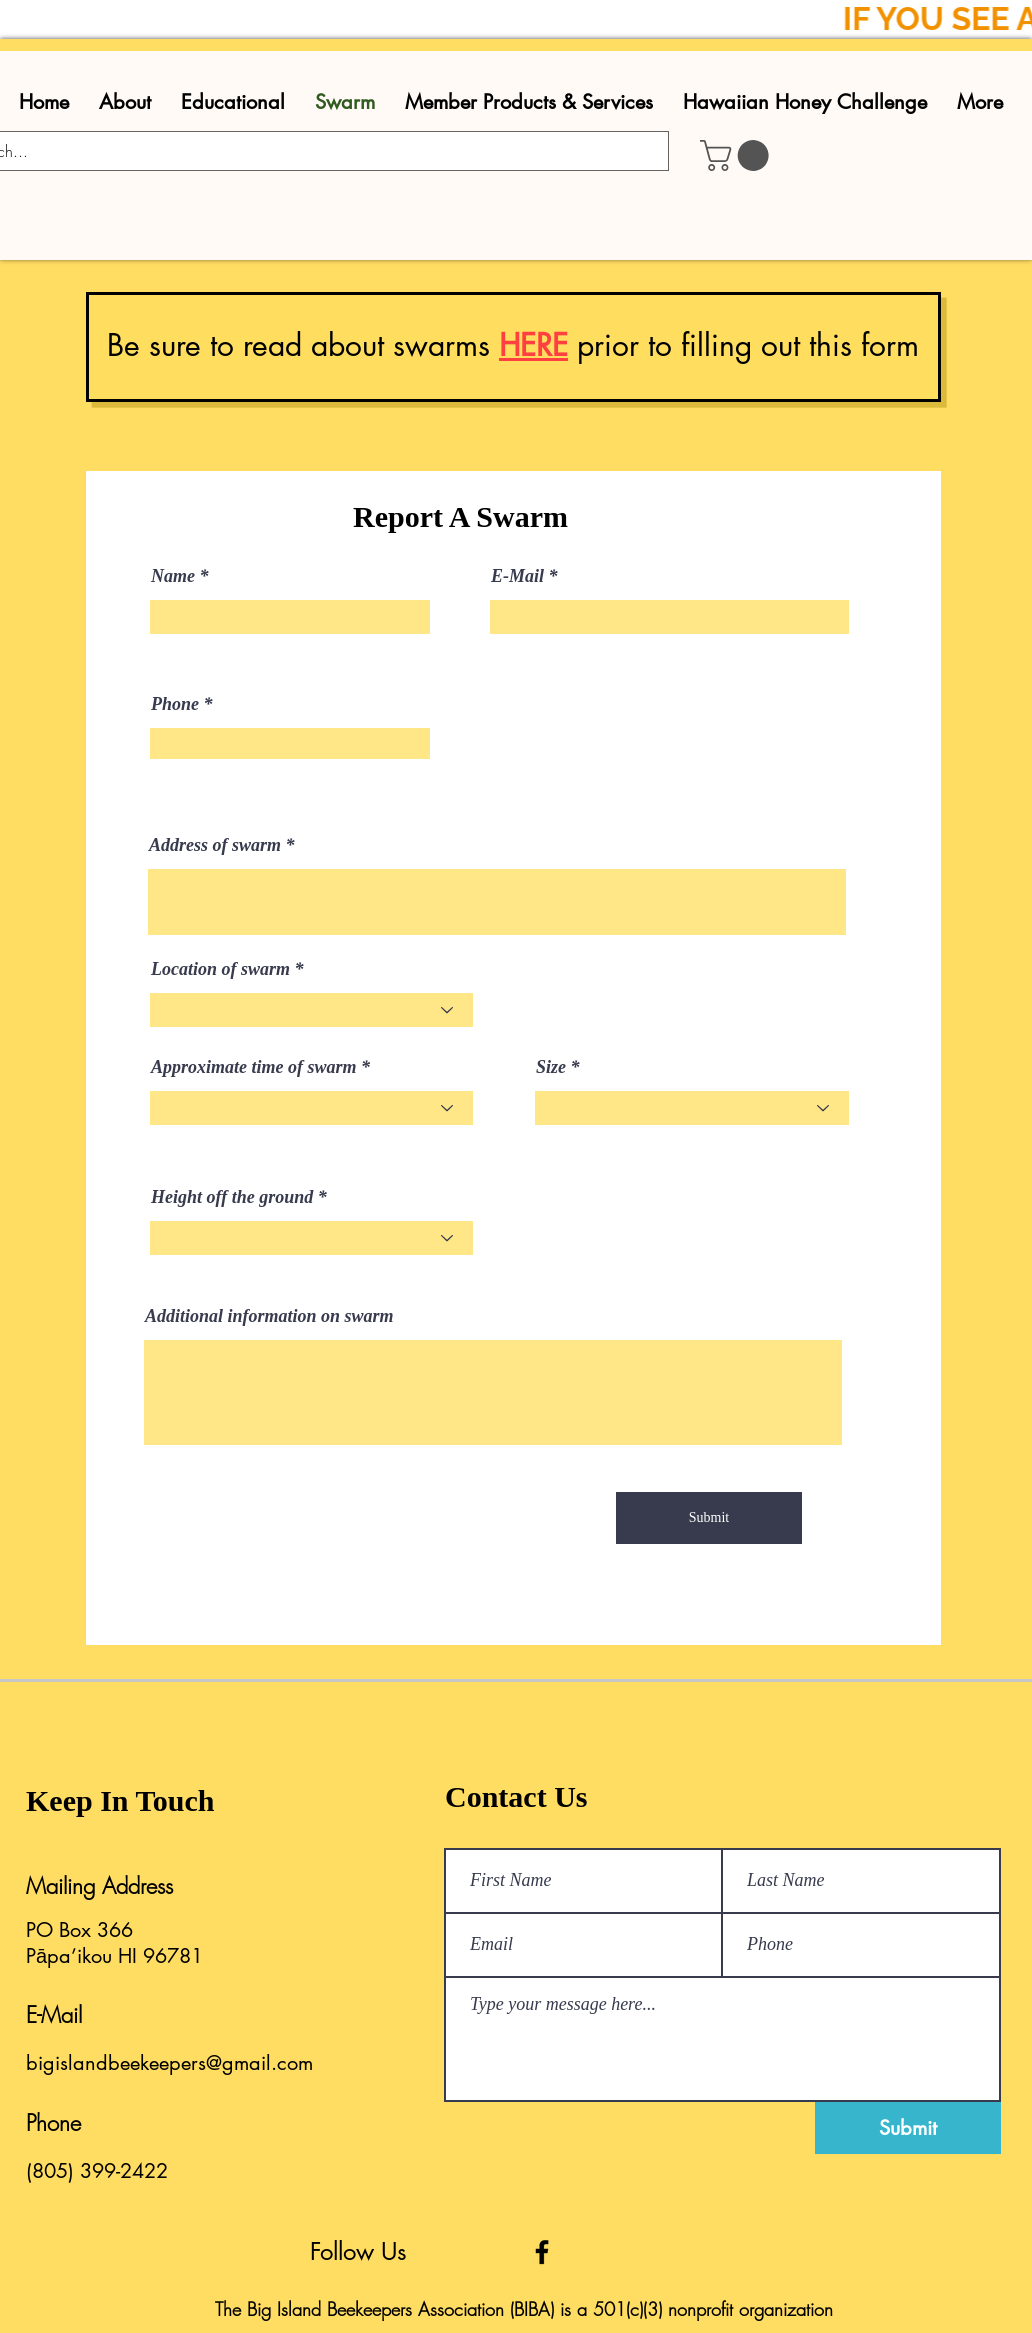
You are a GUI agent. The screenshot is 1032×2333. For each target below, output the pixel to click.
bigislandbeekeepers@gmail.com (169, 2063)
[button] (738, 155)
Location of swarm (220, 969)
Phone (175, 704)
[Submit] (709, 1518)
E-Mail (517, 576)
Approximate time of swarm (254, 1067)
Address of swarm (215, 845)
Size (551, 1067)
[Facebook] (542, 2252)
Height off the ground (232, 1197)
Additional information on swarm (269, 1316)
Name (173, 576)
